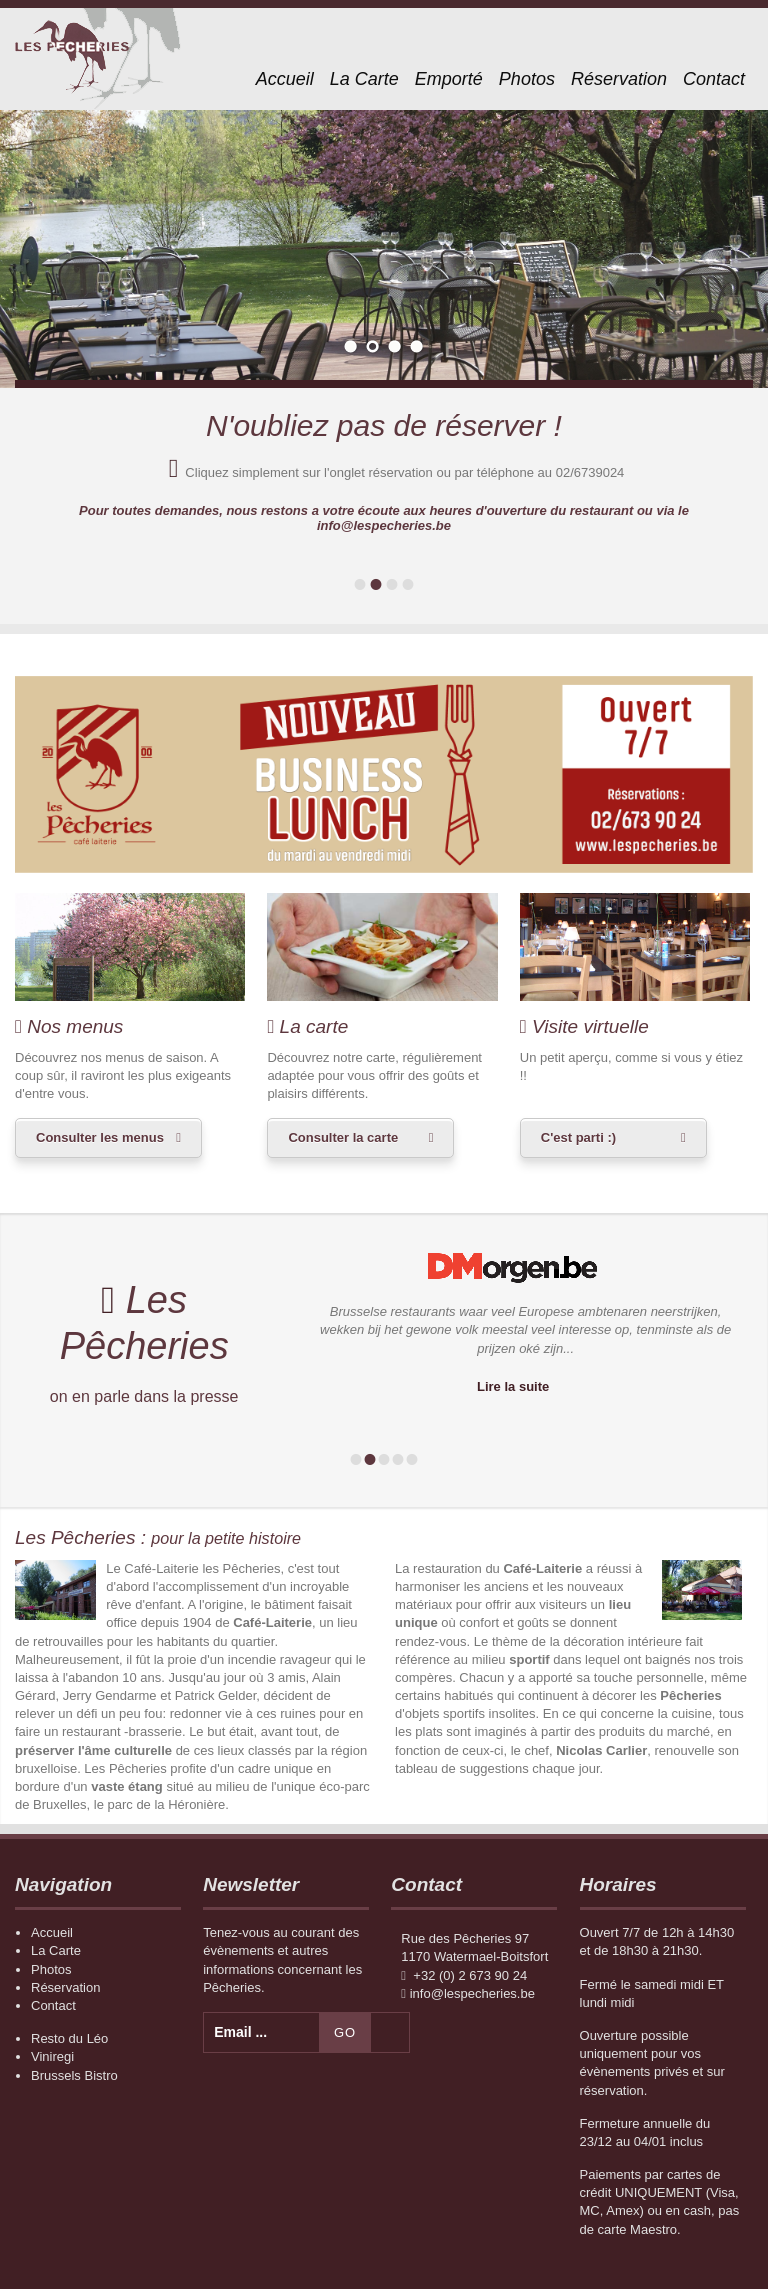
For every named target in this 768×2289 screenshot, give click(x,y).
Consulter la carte (343, 1137)
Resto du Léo (69, 2038)
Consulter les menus (100, 1137)
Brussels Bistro (74, 2075)
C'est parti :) (578, 1137)
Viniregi (52, 2056)
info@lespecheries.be (472, 1993)
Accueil (285, 79)
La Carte (364, 79)
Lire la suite (513, 1386)
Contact (714, 79)
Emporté (449, 79)
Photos (527, 79)
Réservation (619, 79)
